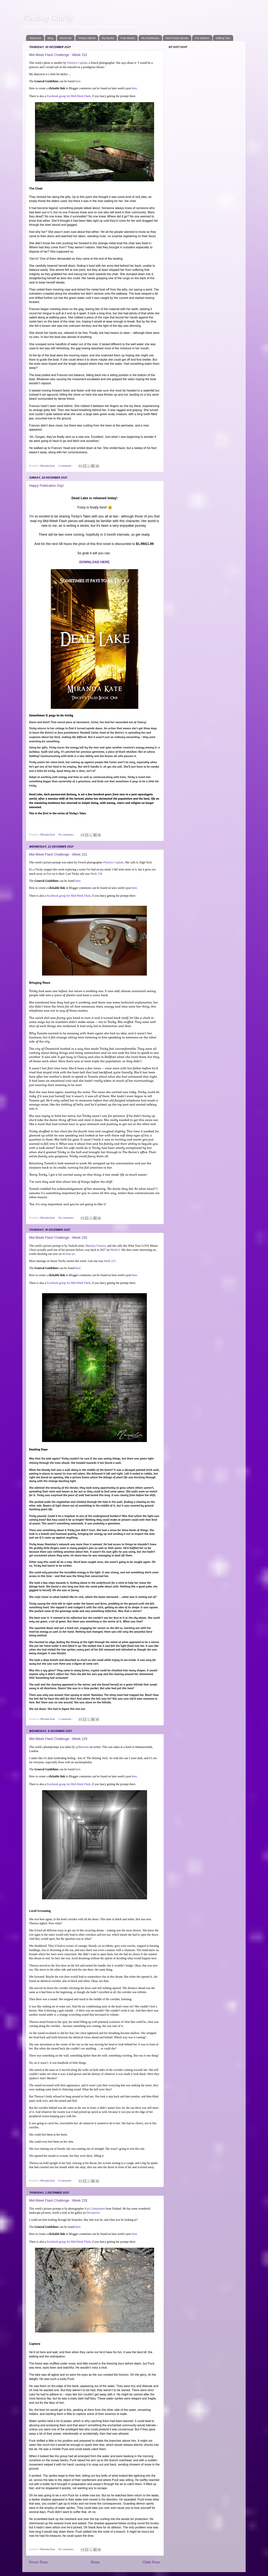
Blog (50, 38)
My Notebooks (150, 38)
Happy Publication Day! (46, 485)
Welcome (35, 38)
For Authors (202, 38)
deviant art (68, 1253)
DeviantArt (93, 2212)
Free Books (128, 38)
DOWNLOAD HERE (94, 562)
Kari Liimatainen (95, 2208)
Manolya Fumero (95, 1245)
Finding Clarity (47, 18)
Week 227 (110, 1261)
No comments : (66, 834)
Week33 (115, 1249)
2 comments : (65, 465)
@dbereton (82, 1747)
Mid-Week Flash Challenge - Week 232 (58, 55)
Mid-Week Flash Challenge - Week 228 (58, 2200)
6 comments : (65, 2180)
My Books (108, 38)
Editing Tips (223, 38)
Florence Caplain (77, 62)
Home (95, 2562)
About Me (66, 38)
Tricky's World (86, 38)
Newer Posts (38, 2562)
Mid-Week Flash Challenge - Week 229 (58, 1739)
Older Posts (151, 2562)
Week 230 (96, 873)
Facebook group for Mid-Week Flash (68, 96)
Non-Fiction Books (177, 38)
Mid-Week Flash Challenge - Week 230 (58, 1237)
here (77, 81)
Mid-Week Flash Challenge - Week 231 (58, 854)
